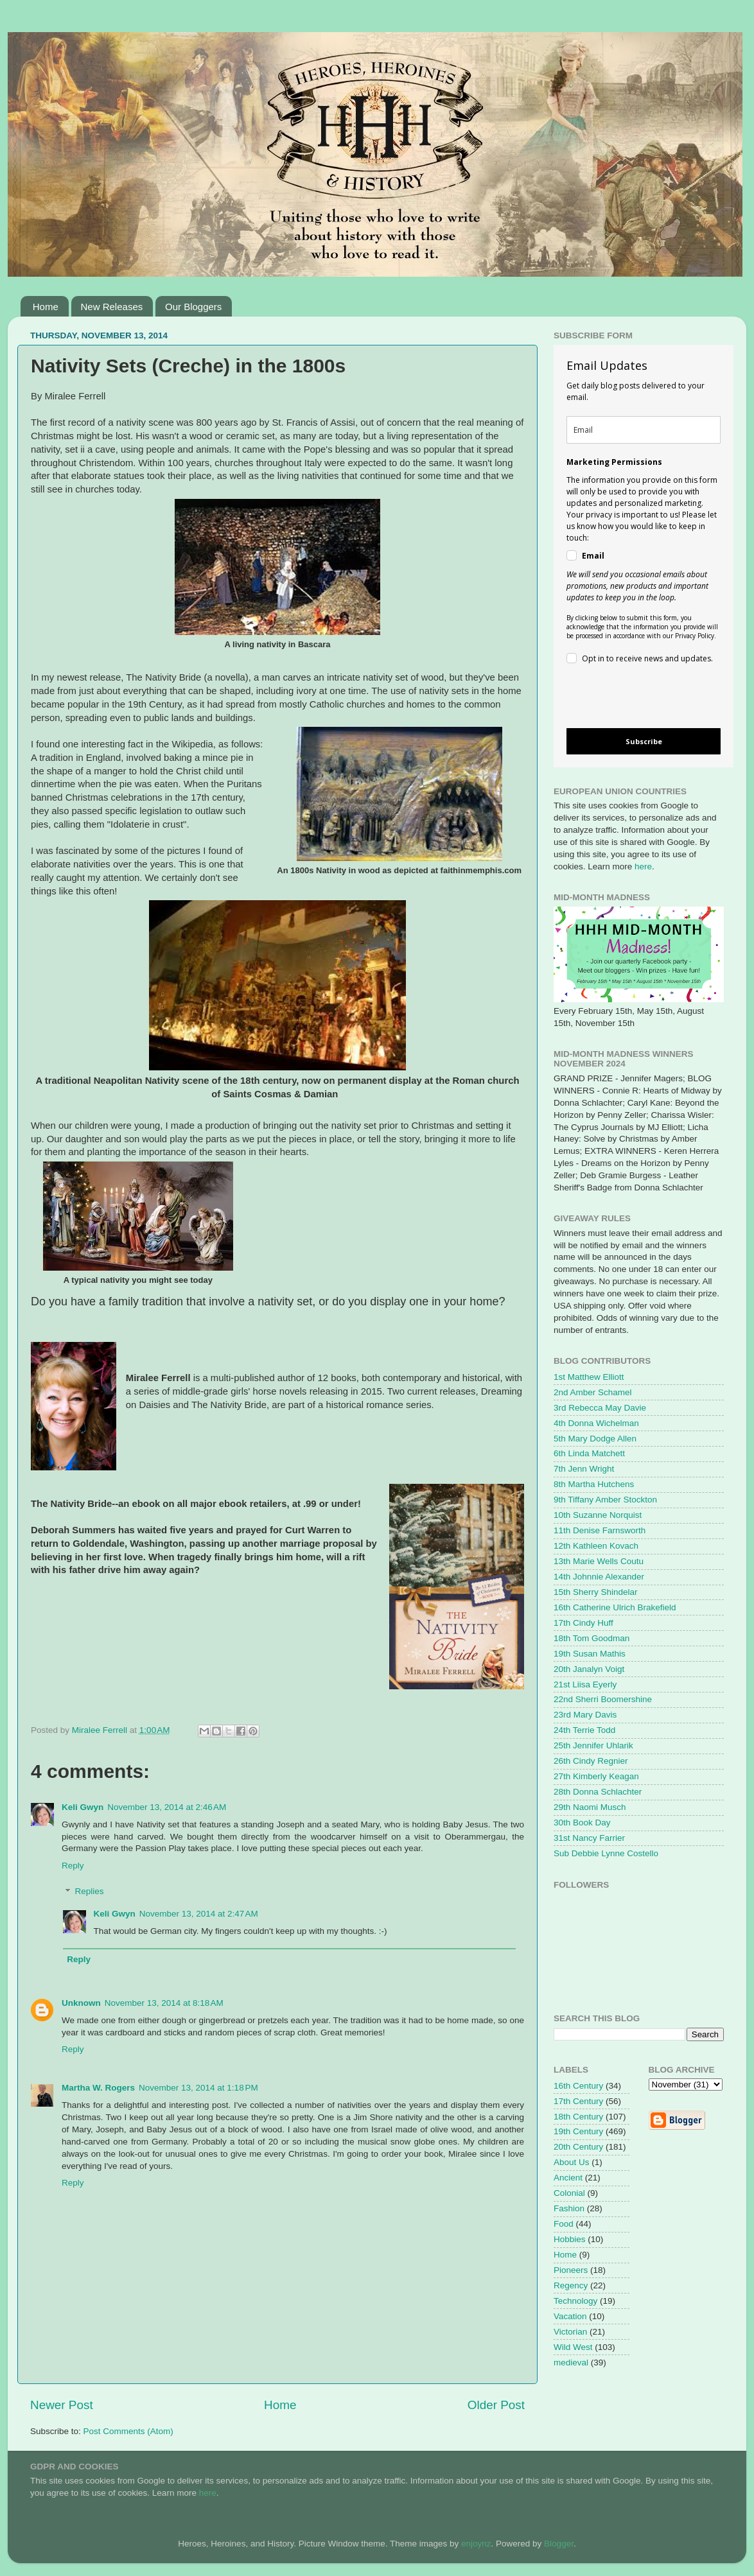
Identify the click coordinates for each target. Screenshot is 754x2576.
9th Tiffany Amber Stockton (605, 1499)
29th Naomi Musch (590, 1807)
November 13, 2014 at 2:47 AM (198, 1914)
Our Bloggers (193, 306)
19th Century (578, 2131)
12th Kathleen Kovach (596, 1546)
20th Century (578, 2147)
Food (564, 2224)
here (643, 866)
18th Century (578, 2116)
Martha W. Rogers (98, 2088)
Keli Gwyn (82, 1807)
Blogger (559, 2543)
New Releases (112, 306)
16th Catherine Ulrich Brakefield (615, 1607)
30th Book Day (582, 1822)
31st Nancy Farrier (589, 1838)
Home (45, 306)
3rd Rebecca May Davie (600, 1408)
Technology (575, 2301)
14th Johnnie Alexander (599, 1576)
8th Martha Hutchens (594, 1484)
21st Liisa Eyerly (585, 1684)
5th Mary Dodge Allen (595, 1438)
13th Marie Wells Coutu (599, 1561)
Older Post (496, 2405)
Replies (89, 1892)
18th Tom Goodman (591, 1638)
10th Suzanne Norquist (598, 1515)
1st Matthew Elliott (589, 1377)
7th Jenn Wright (584, 1469)
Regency (571, 2285)
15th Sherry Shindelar (596, 1592)
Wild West (573, 2347)
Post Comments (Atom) (128, 2431)
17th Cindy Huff (583, 1623)
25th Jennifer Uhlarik (593, 1745)
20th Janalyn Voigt (589, 1669)
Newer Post (61, 2405)
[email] (643, 430)
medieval (571, 2362)
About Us (572, 2162)
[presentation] (632, 698)
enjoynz (476, 2543)
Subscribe (644, 741)
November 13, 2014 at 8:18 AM (164, 2003)
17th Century (578, 2101)
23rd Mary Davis (585, 1714)
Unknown (81, 2003)
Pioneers (571, 2270)
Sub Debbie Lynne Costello (606, 1853)
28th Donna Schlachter (598, 1792)
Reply (73, 1865)
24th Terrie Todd (584, 1730)
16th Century (578, 2086)
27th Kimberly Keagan (596, 1776)
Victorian (570, 2332)
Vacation (570, 2316)
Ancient (568, 2177)
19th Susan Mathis (590, 1653)
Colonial (569, 2193)
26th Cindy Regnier (591, 1761)
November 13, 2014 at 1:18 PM (198, 2088)
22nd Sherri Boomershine (603, 1699)
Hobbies (570, 2239)
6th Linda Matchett (589, 1453)
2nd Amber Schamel (593, 1392)
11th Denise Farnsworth (599, 1530)
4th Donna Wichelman (596, 1423)
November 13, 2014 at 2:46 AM (166, 1807)
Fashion (569, 2208)
